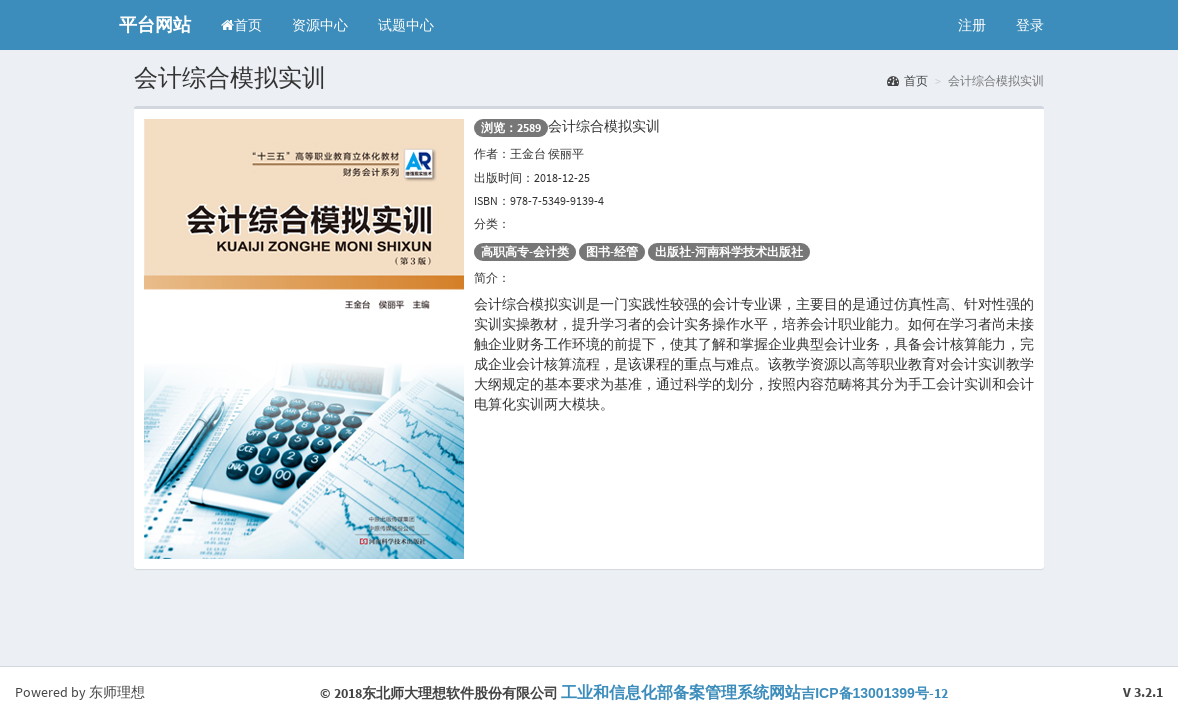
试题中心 (406, 25)
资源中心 (320, 25)
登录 (1030, 25)
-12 (754, 693)
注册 (972, 25)
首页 (241, 25)
